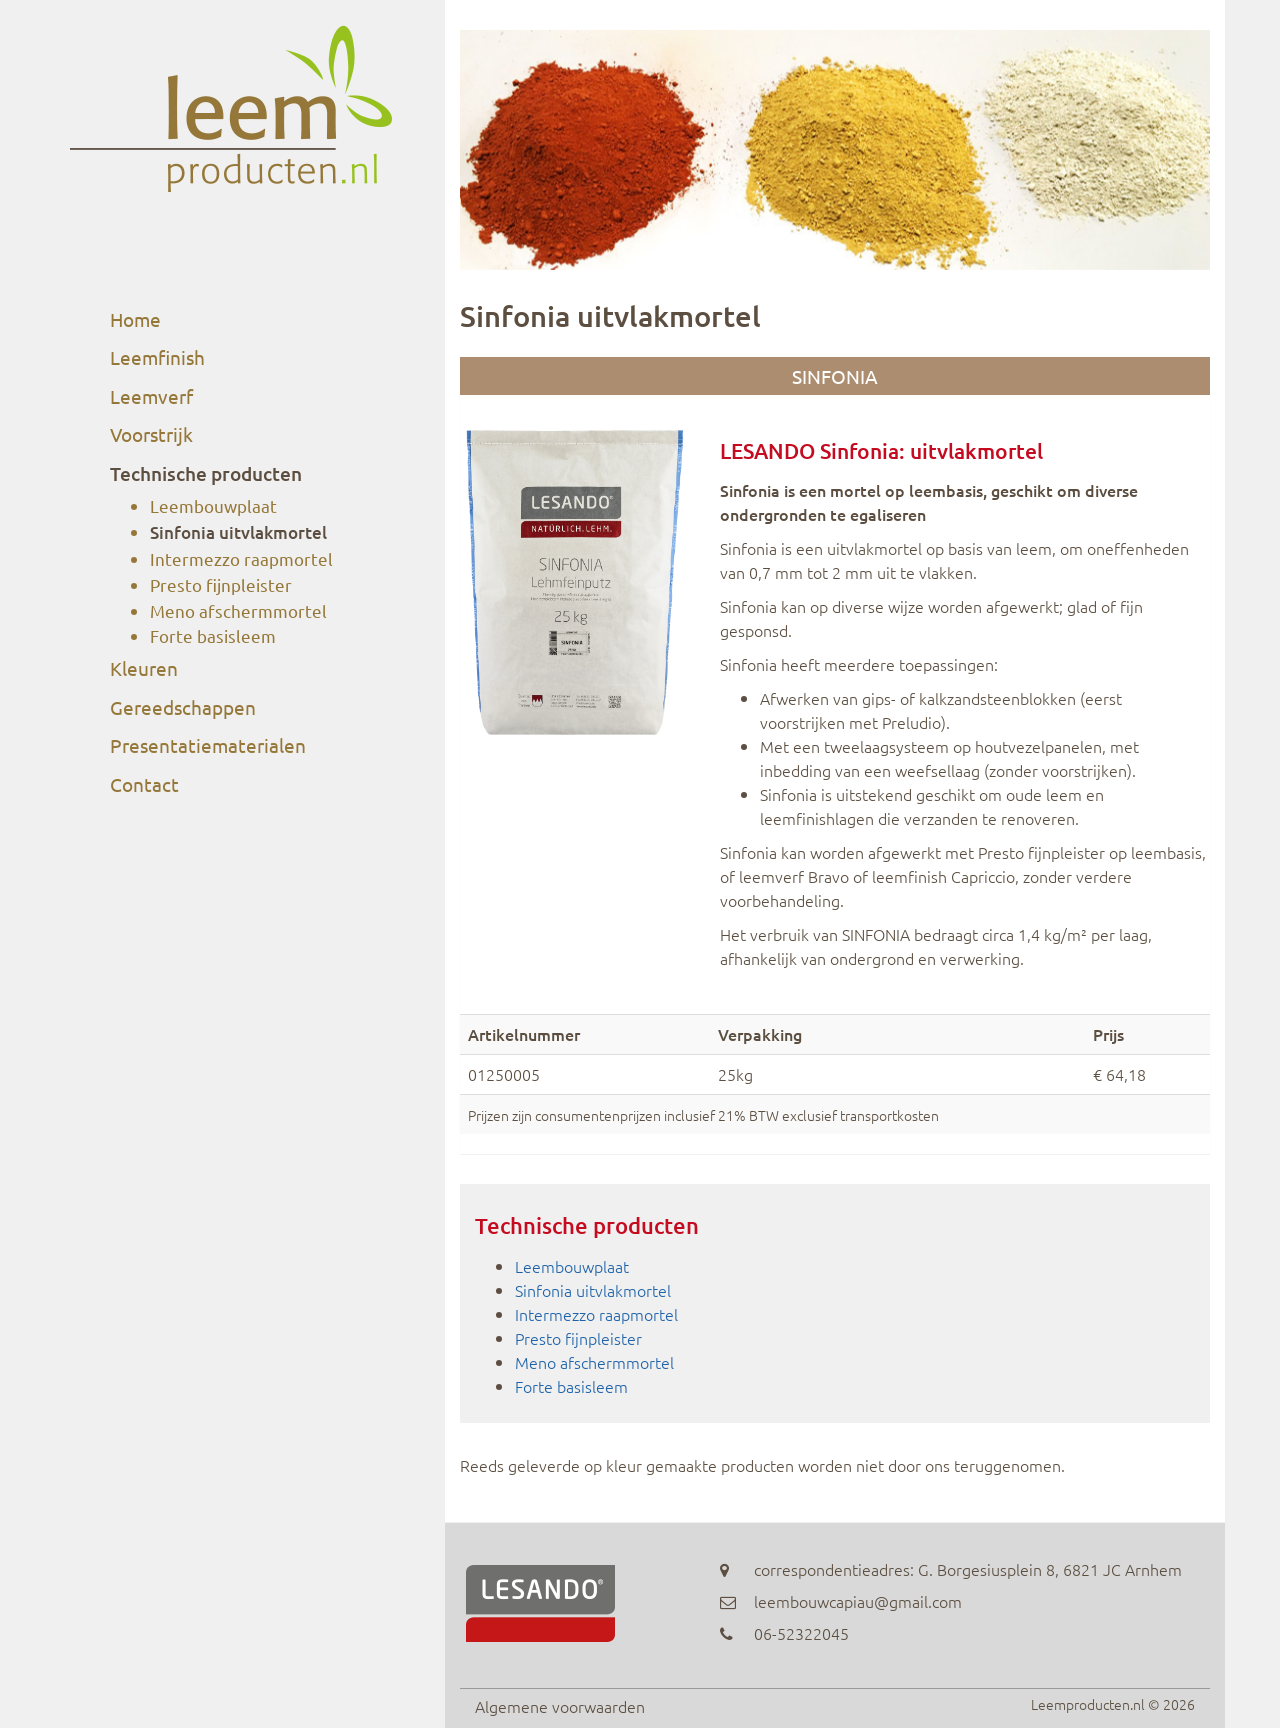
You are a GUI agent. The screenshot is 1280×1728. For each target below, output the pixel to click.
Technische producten (206, 473)
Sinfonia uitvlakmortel (238, 532)
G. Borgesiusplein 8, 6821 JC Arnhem (1050, 1569)
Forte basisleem (213, 635)
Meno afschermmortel (238, 610)
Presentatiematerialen (208, 745)
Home (135, 319)
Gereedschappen (183, 707)
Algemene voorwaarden (560, 1706)
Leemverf (151, 396)
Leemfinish (157, 357)
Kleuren (144, 668)
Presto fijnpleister (221, 584)
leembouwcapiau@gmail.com (858, 1601)
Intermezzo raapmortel (241, 558)
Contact (144, 784)
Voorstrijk (151, 434)
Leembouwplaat (213, 505)
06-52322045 (801, 1633)
